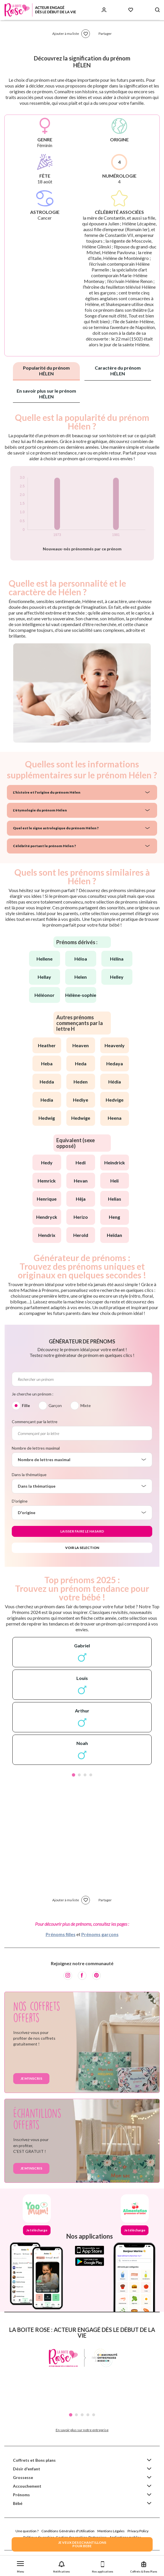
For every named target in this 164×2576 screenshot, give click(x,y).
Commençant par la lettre (34, 1421)
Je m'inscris (31, 2078)
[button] (20, 2566)
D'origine (20, 1501)
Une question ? (27, 2531)
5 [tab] (93, 2414)
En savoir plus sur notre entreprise (82, 2430)
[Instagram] (67, 1975)
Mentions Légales (111, 2531)
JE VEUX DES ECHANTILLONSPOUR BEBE (82, 2544)
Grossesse (23, 2477)
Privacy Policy (138, 2531)
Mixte (85, 1405)
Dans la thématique (29, 1474)
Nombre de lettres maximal (36, 1448)
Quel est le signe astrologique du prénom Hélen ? (56, 828)
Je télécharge (36, 2230)
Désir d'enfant (26, 2468)
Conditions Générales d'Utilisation (67, 2531)
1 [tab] (73, 1774)
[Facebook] (82, 1975)
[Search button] (157, 10)
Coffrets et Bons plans (34, 2460)
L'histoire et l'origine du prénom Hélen (46, 792)
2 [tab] (79, 1774)
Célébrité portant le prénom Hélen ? (44, 846)
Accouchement (27, 2486)
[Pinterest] (96, 1975)
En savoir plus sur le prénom (46, 393)
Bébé (17, 2503)
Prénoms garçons (100, 1934)
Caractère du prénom (118, 370)
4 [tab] (90, 1774)
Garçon (55, 1405)
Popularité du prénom (46, 370)
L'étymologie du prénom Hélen (40, 810)
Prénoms (21, 2494)
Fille (26, 1405)
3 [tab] (85, 1774)
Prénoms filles (61, 1934)
